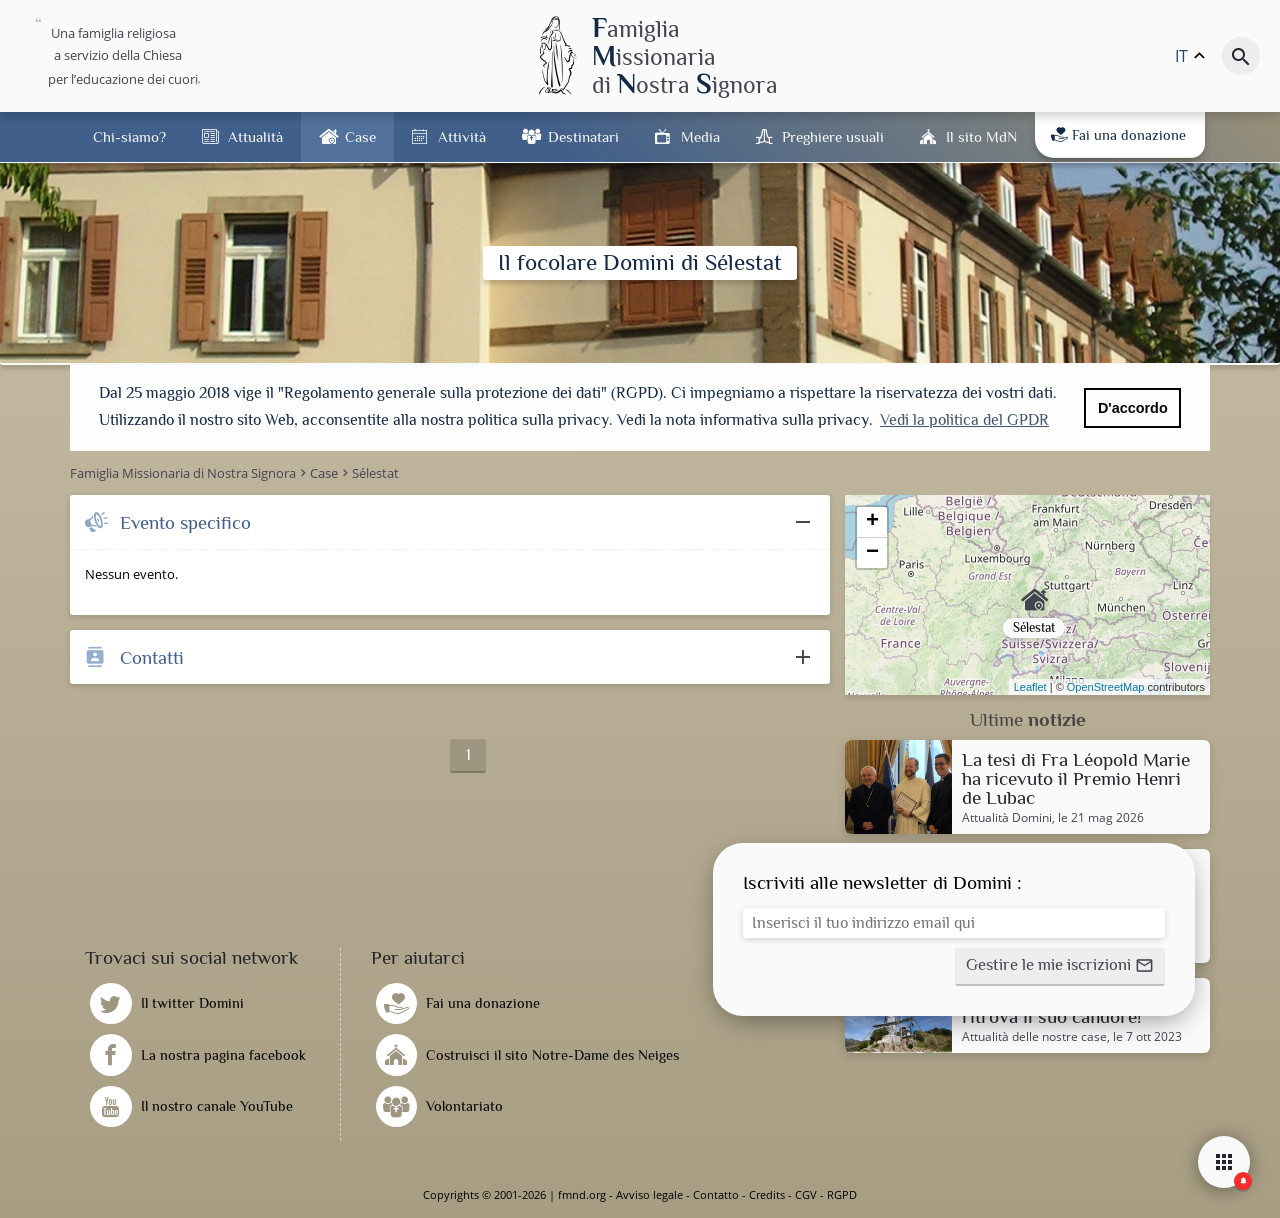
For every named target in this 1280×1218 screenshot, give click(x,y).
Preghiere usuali (833, 136)
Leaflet (1030, 687)
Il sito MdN (981, 136)
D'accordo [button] (1133, 408)
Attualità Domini (1007, 818)
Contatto (716, 1194)
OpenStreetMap (1106, 687)
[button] (1060, 967)
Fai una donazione (1118, 135)
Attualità (255, 136)
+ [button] (872, 522)
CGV (806, 1194)
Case (360, 136)
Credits (767, 1194)
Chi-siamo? (129, 136)
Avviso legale (649, 1194)
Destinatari (583, 136)
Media (700, 136)
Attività (462, 136)
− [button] (872, 553)
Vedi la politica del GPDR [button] (964, 420)
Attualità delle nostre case (1034, 1037)
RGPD (842, 1194)
